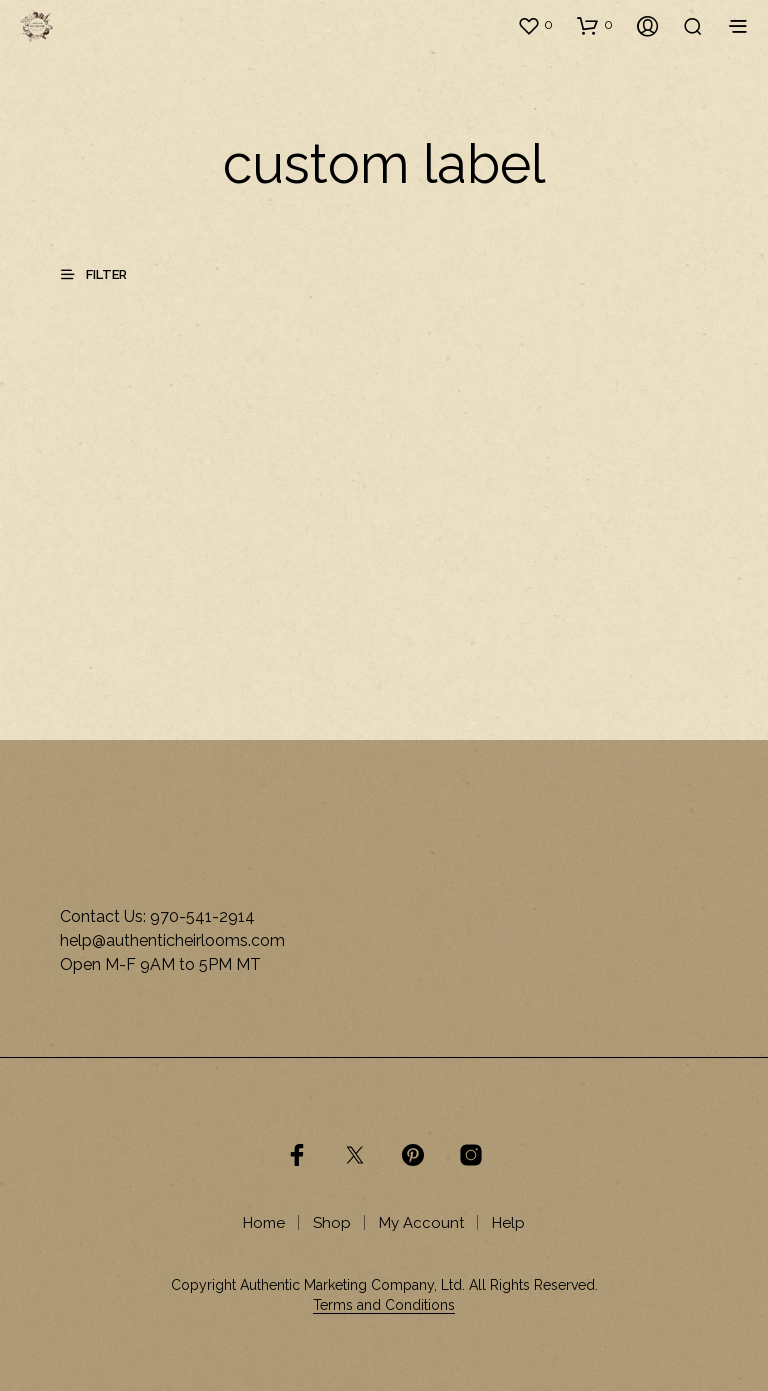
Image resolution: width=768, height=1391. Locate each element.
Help (508, 1223)
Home (264, 1223)
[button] (535, 25)
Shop (332, 1223)
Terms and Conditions (384, 1305)
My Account (421, 1223)
